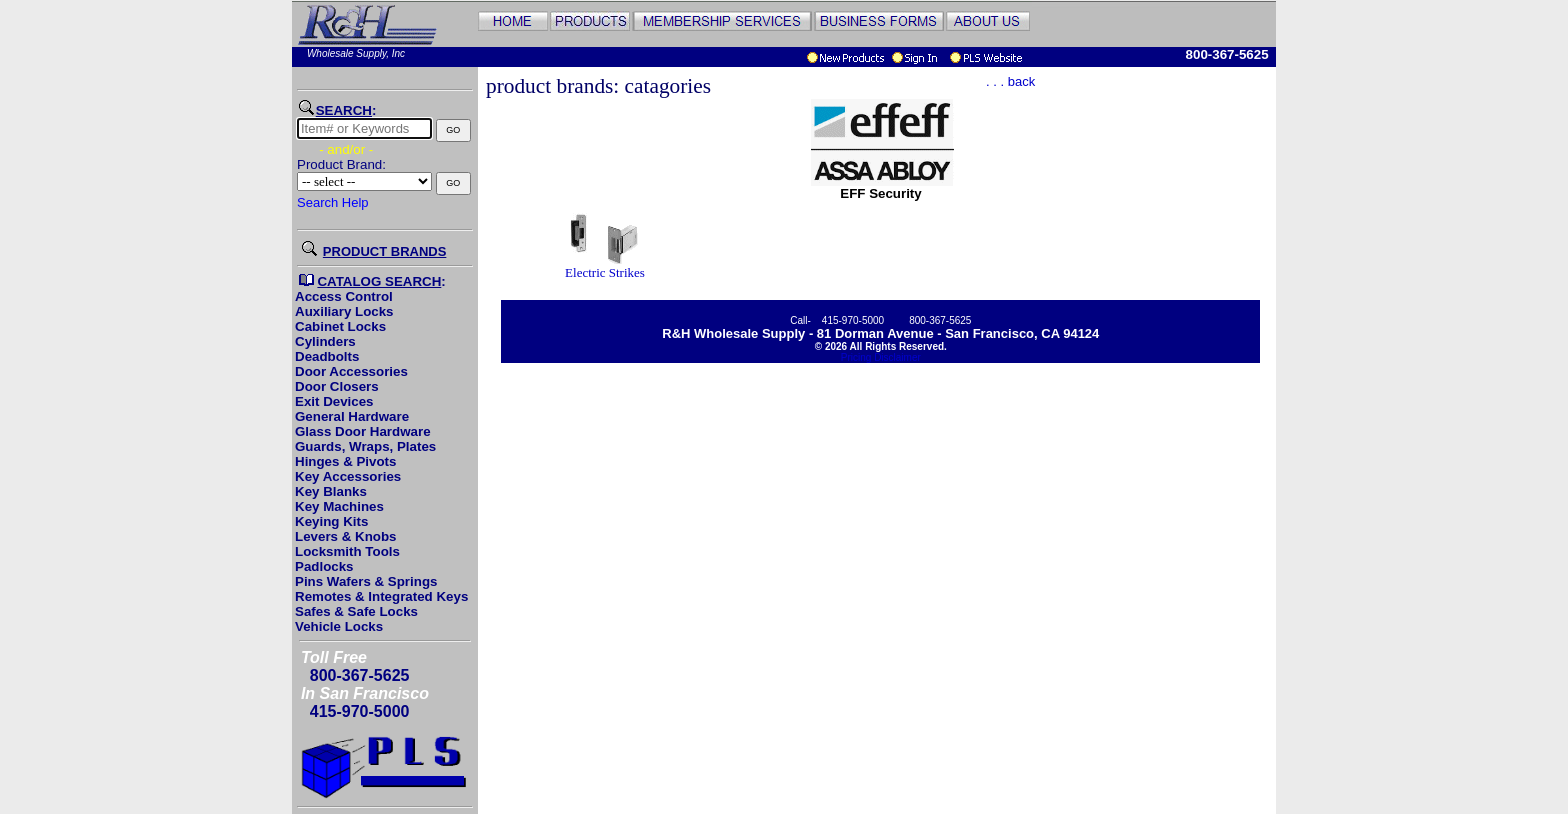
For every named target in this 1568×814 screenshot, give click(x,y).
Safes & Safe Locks (356, 611)
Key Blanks (331, 491)
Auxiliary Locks (344, 311)
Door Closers (337, 386)
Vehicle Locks (339, 626)
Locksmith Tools (347, 551)
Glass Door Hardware (363, 431)
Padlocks (324, 566)
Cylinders (325, 341)
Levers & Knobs (345, 536)
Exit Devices (334, 401)
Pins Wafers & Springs (366, 581)
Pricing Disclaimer (881, 357)
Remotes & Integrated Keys (381, 596)
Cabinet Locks (340, 326)
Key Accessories (348, 476)
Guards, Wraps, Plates (365, 446)
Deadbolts (327, 356)
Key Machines (339, 506)
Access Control (344, 296)
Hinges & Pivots (345, 461)
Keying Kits (331, 521)
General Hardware (352, 416)
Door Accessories (351, 371)
